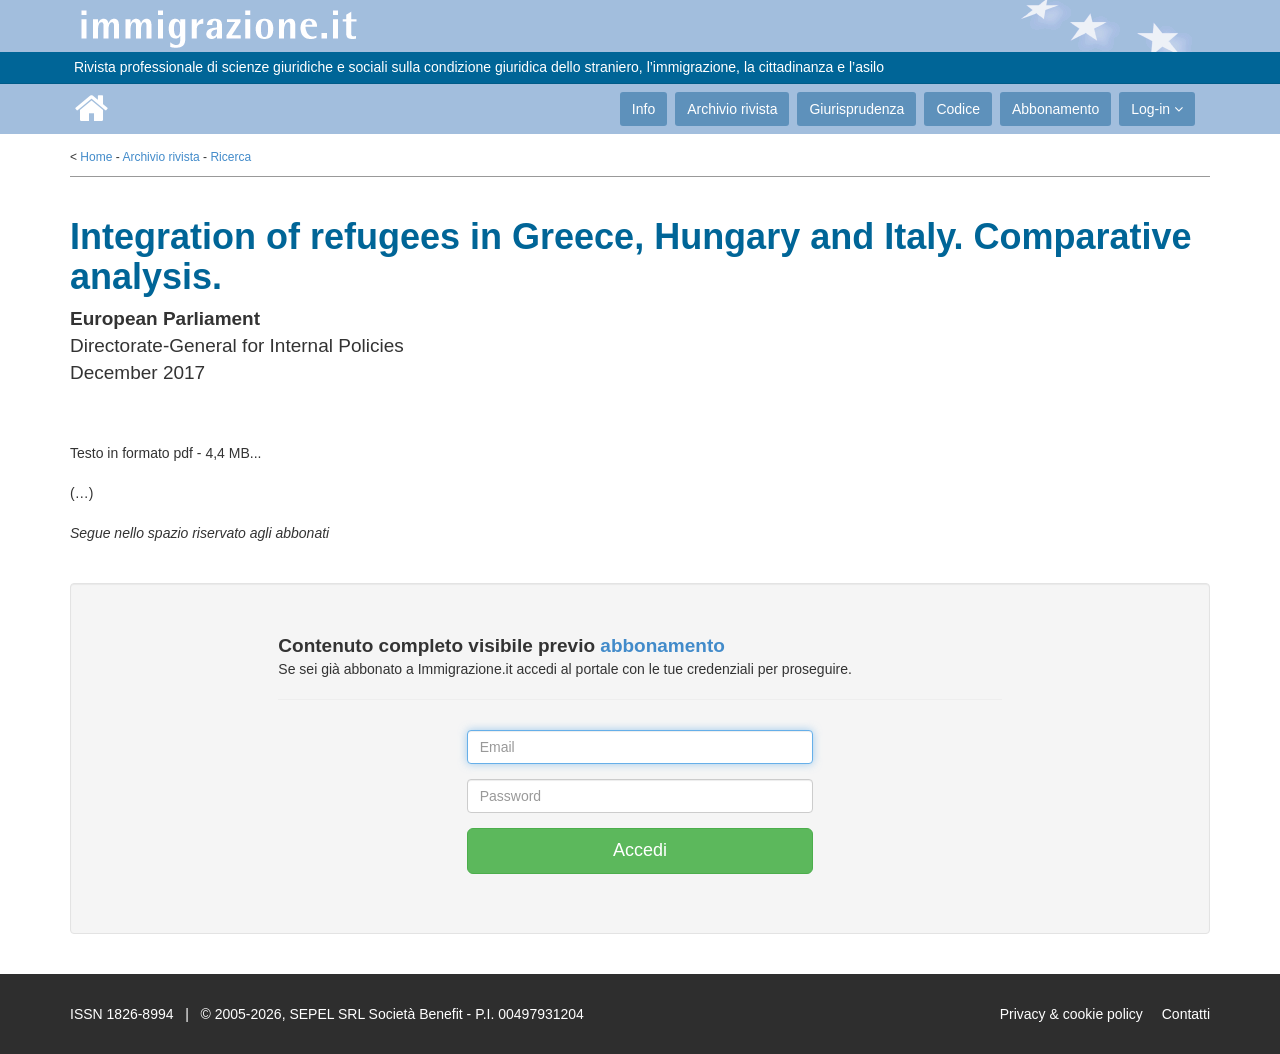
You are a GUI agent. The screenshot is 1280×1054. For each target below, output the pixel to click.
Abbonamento (1055, 109)
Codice (958, 109)
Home (96, 157)
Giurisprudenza (856, 109)
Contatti (1186, 1014)
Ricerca (230, 157)
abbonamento (662, 645)
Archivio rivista (732, 109)
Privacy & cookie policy (1071, 1014)
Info (643, 109)
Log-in (1157, 109)
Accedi (640, 850)
